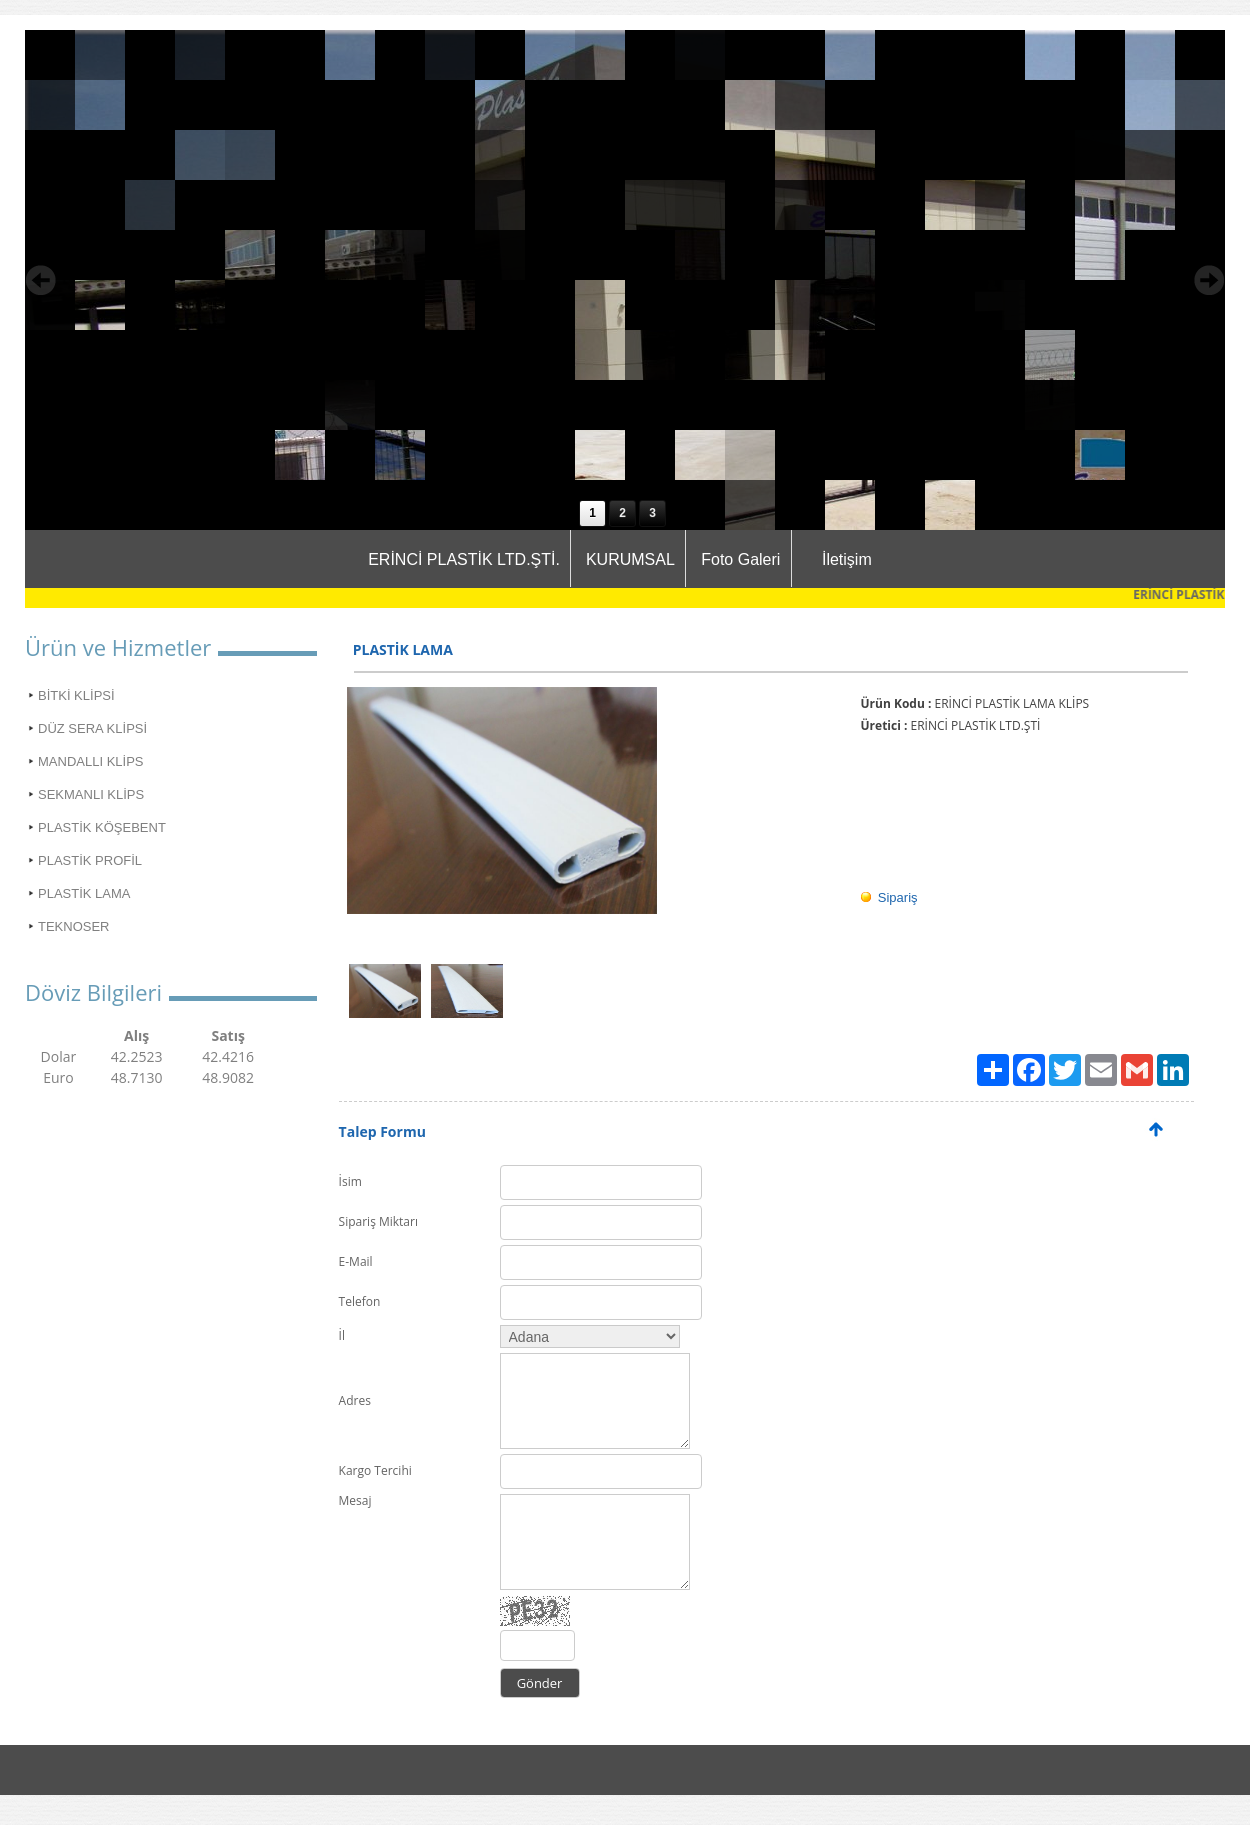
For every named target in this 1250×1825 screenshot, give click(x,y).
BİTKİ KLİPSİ (76, 695)
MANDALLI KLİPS (91, 761)
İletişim (847, 559)
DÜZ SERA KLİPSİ (92, 728)
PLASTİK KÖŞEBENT (102, 827)
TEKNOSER (74, 926)
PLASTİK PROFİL (90, 860)
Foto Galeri (740, 559)
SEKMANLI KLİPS (91, 794)
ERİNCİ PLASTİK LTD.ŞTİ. (464, 559)
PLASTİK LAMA (84, 893)
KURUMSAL (630, 559)
